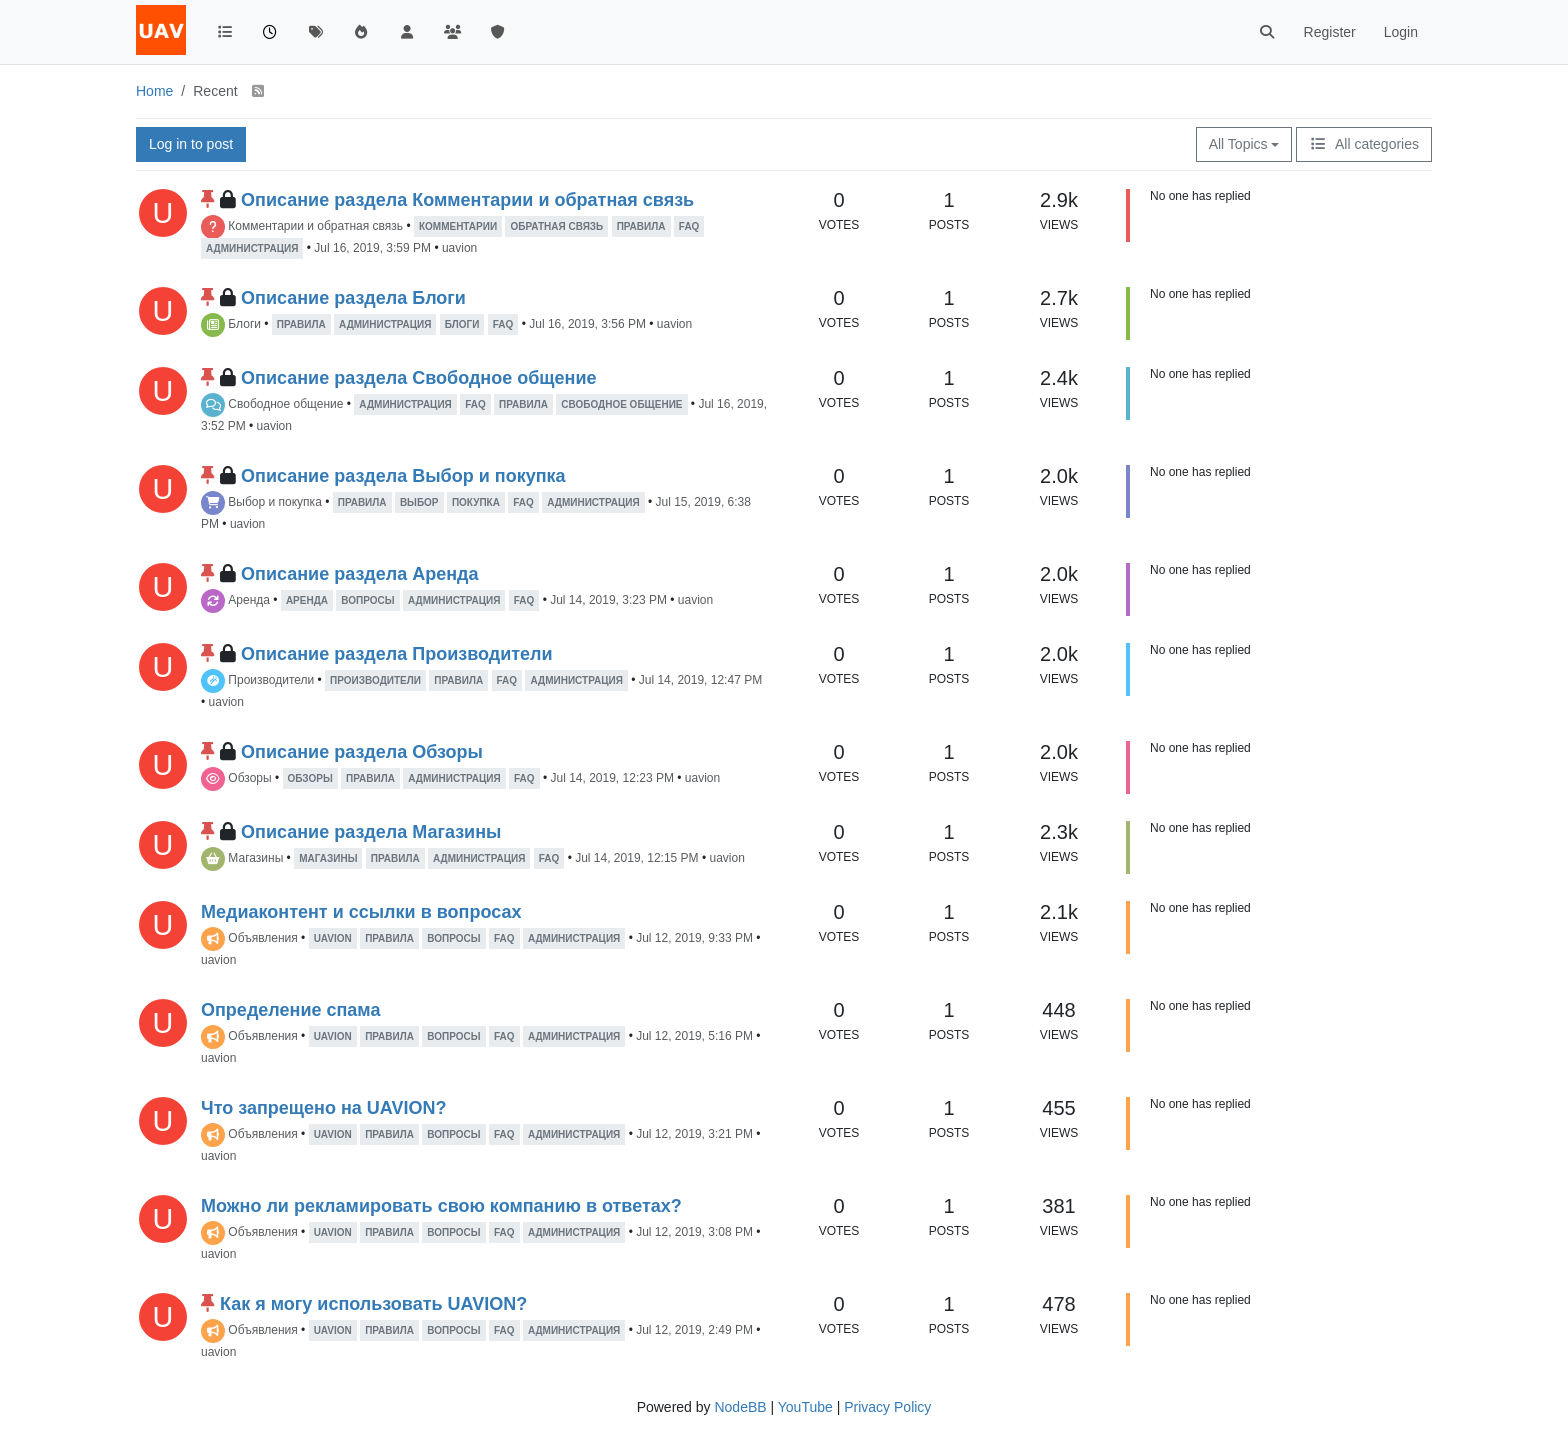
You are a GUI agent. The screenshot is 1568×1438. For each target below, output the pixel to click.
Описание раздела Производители (397, 654)
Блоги (244, 324)
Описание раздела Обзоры (362, 752)
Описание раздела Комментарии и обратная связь (467, 200)
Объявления (262, 938)
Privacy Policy (887, 1407)
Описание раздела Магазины (371, 832)
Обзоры (249, 778)
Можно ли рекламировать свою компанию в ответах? (441, 1206)
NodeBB (740, 1407)
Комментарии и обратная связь (315, 226)
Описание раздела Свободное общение (418, 378)
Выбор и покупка (274, 502)
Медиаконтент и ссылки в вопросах (361, 912)
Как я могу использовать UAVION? (373, 1304)
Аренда (249, 600)
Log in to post (191, 144)
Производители (271, 680)
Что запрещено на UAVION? (323, 1108)
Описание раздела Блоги (353, 298)
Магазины (255, 858)
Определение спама (290, 1010)
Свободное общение (285, 404)
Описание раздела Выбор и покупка (403, 476)
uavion (459, 248)
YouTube (805, 1407)
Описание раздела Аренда (360, 574)
